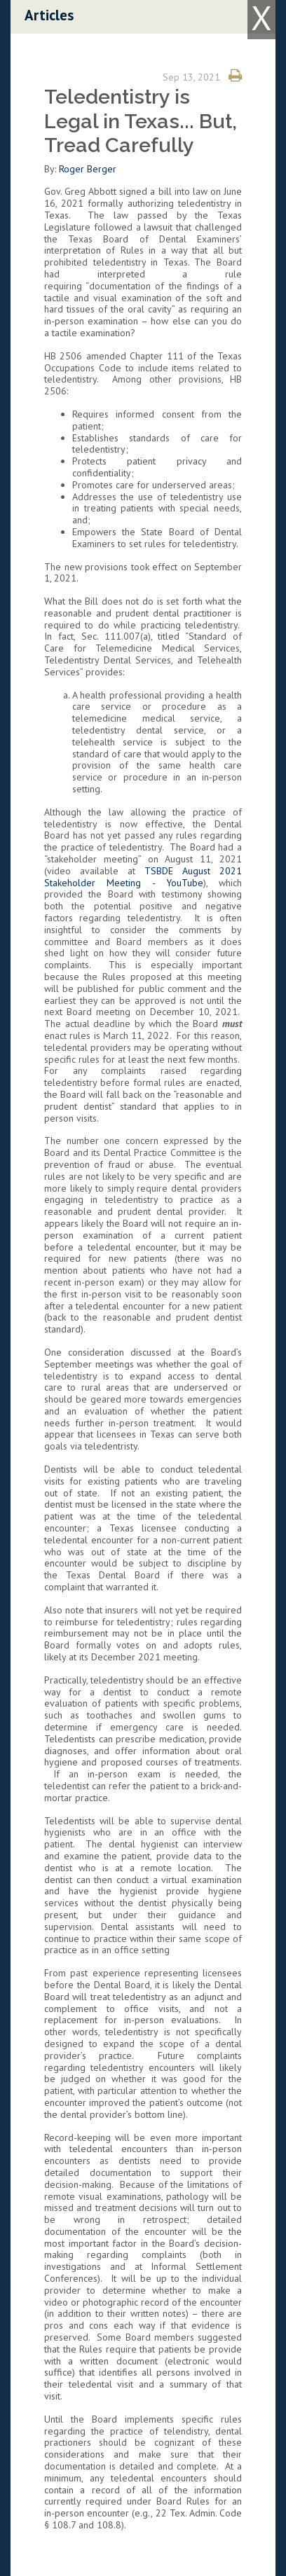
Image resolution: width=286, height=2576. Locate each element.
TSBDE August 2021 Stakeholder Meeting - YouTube (143, 877)
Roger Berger (87, 169)
